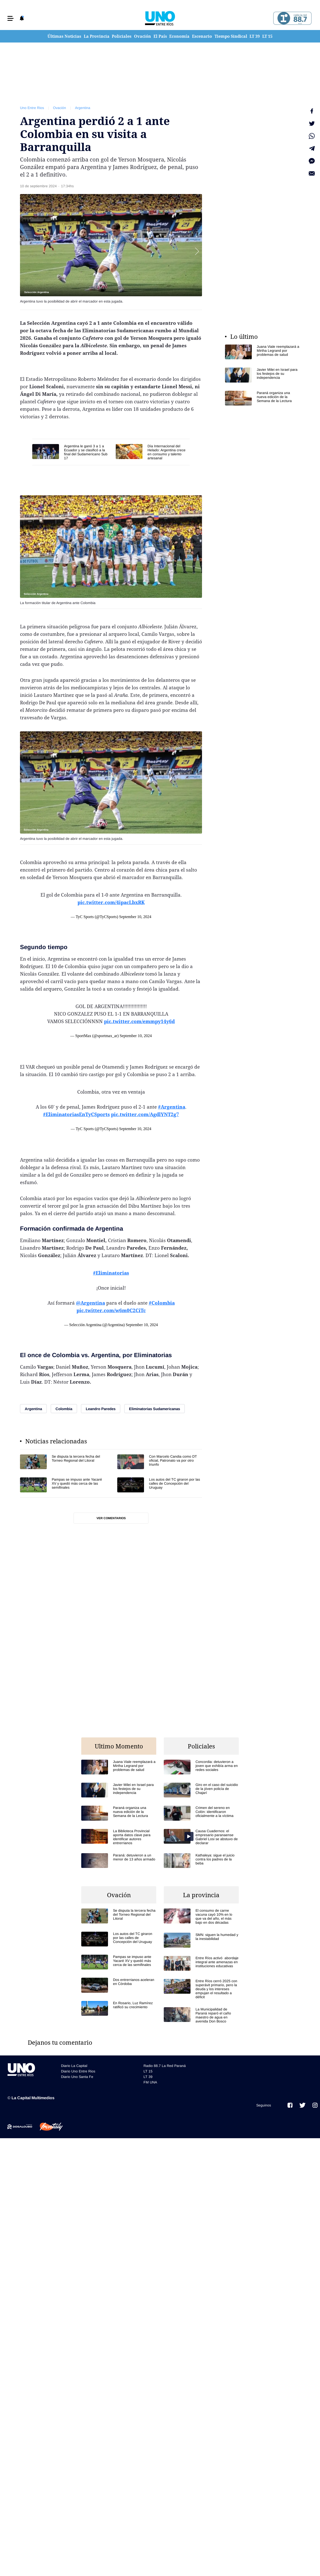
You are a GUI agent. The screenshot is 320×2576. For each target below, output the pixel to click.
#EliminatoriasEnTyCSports (76, 1114)
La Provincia (97, 36)
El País (160, 36)
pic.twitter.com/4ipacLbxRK (111, 902)
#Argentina (171, 1107)
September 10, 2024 (135, 917)
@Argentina (90, 1303)
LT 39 (255, 36)
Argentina (82, 108)
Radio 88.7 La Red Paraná (165, 2066)
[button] (11, 18)
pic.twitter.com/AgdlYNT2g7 (145, 1114)
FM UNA (150, 2082)
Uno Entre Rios (32, 108)
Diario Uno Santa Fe (77, 2077)
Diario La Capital (74, 2066)
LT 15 (267, 36)
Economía (179, 36)
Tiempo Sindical (230, 36)
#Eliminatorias (111, 1273)
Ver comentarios (111, 1518)
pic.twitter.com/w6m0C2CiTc (111, 1310)
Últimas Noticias (64, 36)
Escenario (202, 36)
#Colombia (162, 1303)
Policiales (122, 36)
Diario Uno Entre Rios (78, 2071)
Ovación (142, 36)
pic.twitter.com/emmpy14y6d (139, 1021)
